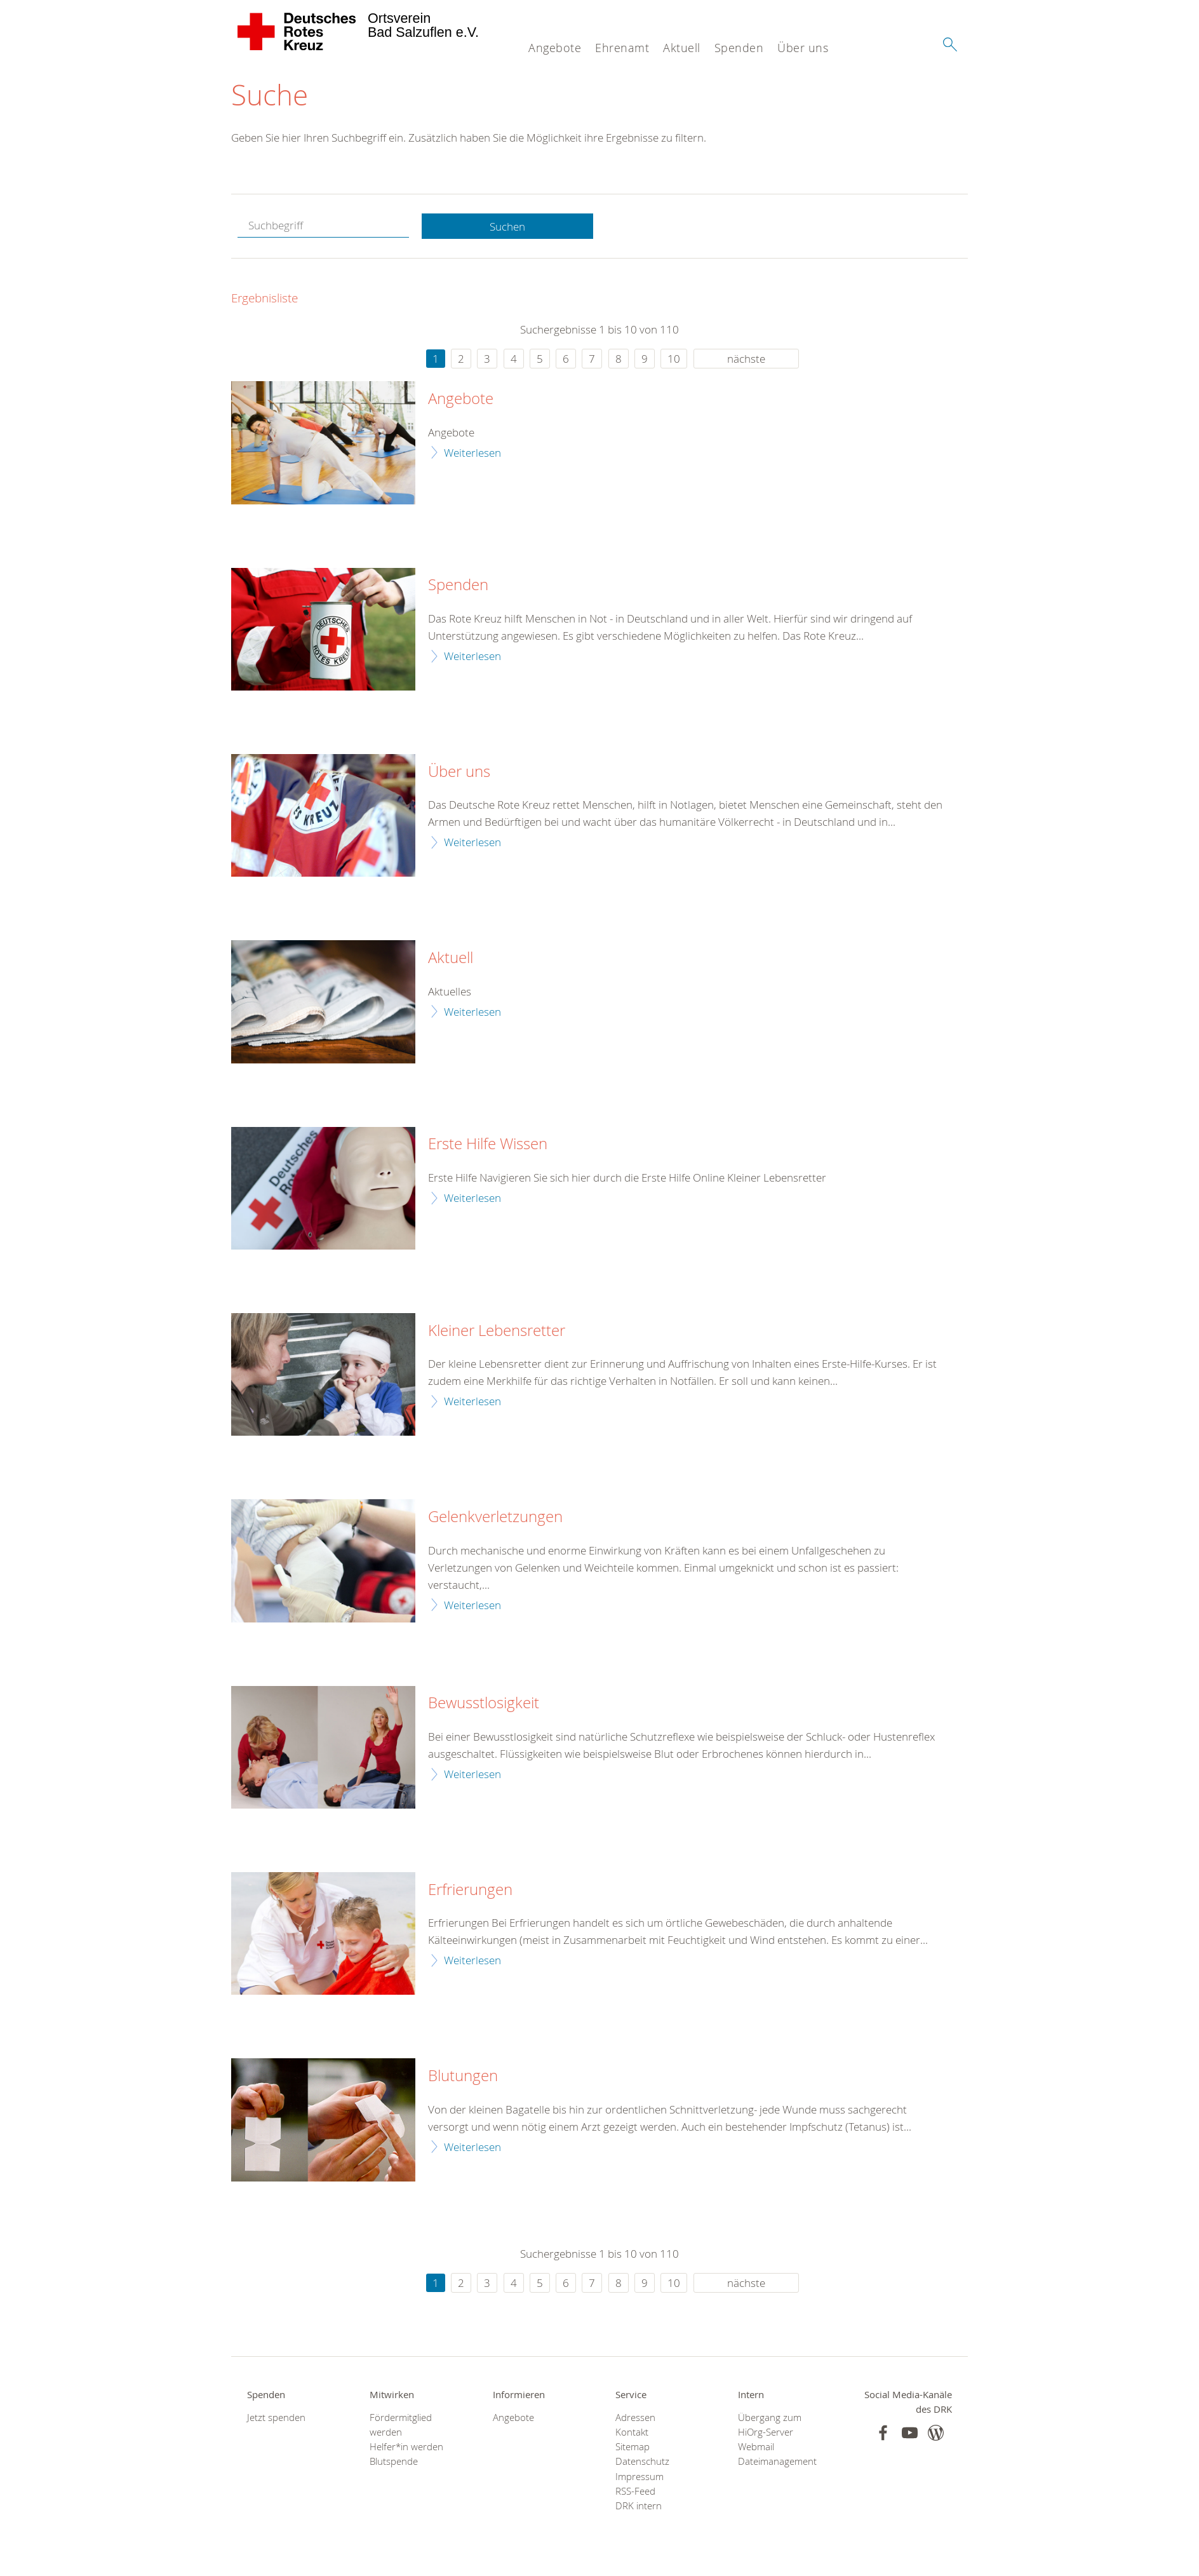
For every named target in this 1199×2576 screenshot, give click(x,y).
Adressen (635, 2418)
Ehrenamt (622, 47)
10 (673, 359)
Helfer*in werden (406, 2447)
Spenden (739, 47)
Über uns (802, 47)
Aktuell (681, 47)
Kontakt (631, 2433)
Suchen (507, 226)
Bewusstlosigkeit (483, 1703)
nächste (746, 359)
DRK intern (638, 2506)
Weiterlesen (472, 452)
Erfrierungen (470, 1889)
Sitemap (632, 2447)
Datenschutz (642, 2462)
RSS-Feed (635, 2492)
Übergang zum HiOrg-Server (769, 2425)
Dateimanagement (777, 2462)
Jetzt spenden (276, 2418)
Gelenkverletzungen (495, 1517)
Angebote (554, 47)
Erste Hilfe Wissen (487, 1144)
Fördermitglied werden (401, 2425)
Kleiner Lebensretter (496, 1330)
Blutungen (463, 2076)
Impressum (639, 2477)
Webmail (756, 2447)
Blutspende (394, 2462)
